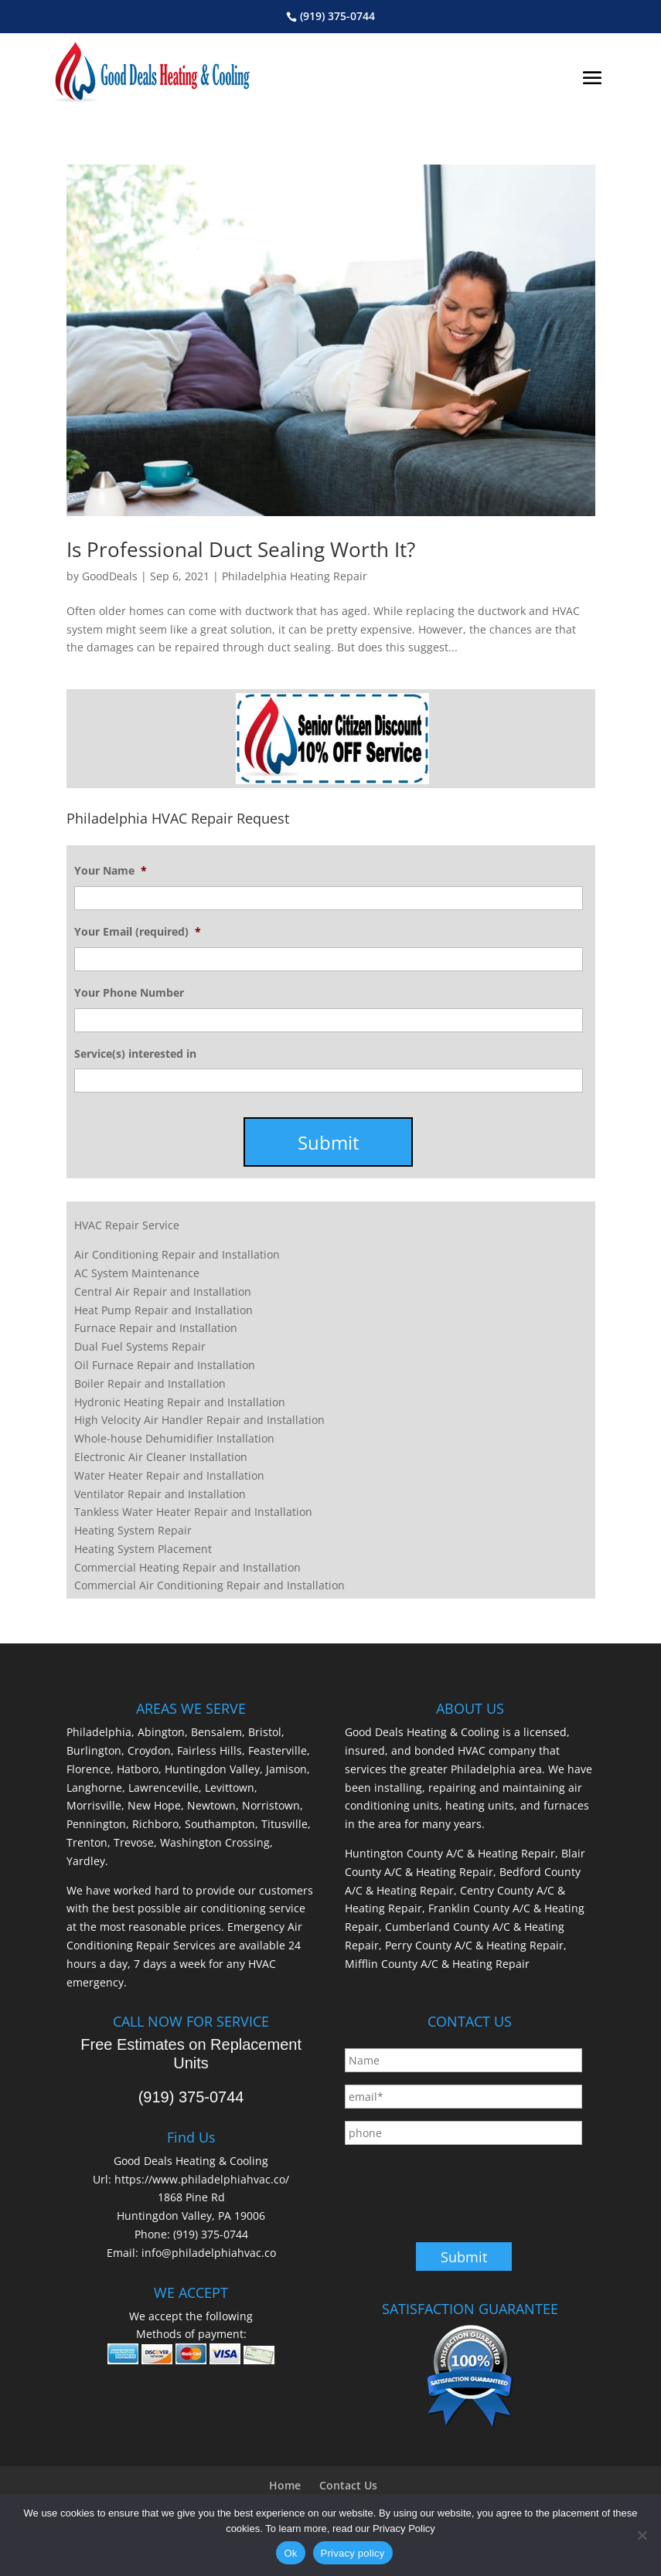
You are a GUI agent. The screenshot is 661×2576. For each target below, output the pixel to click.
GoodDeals (110, 576)
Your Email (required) (137, 932)
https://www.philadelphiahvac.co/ (201, 2179)
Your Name (110, 871)
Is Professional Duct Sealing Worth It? (240, 549)
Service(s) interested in (135, 1054)
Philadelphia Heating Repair (294, 576)
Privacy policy (353, 2553)
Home (285, 2485)
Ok (290, 2553)
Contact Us (348, 2485)
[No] (641, 2535)
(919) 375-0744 (337, 15)
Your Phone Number (129, 993)
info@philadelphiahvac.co (208, 2252)
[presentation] (462, 2187)
